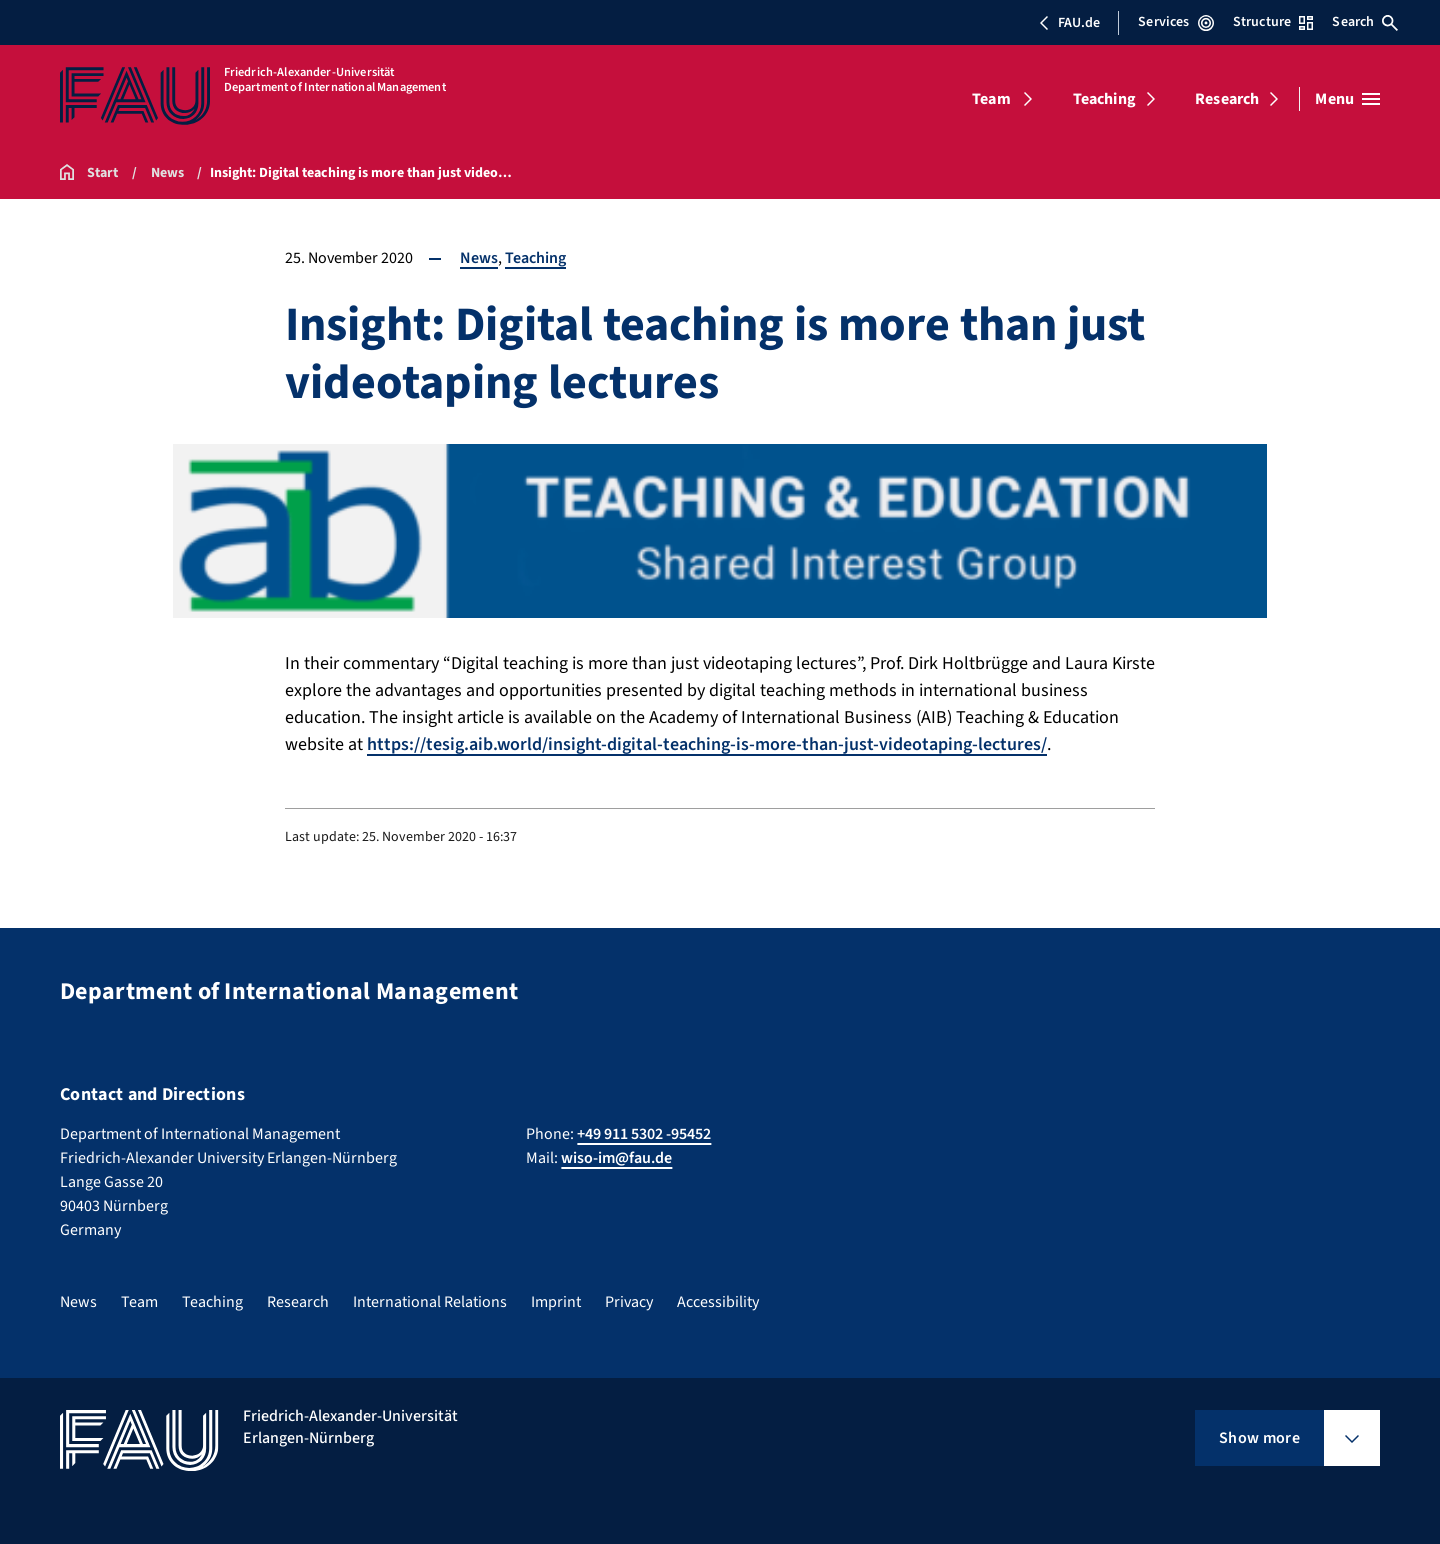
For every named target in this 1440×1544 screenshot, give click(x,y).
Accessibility (718, 1302)
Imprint (556, 1302)
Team (991, 99)
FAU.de (1069, 23)
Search (1365, 22)
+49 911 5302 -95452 (644, 1134)
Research (1227, 99)
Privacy (629, 1302)
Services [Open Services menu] (1175, 22)
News (479, 258)
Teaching (1104, 99)
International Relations (430, 1302)
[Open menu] (1347, 99)
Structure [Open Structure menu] (1273, 22)
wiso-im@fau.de (616, 1158)
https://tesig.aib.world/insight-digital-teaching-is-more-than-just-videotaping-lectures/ (707, 744)
